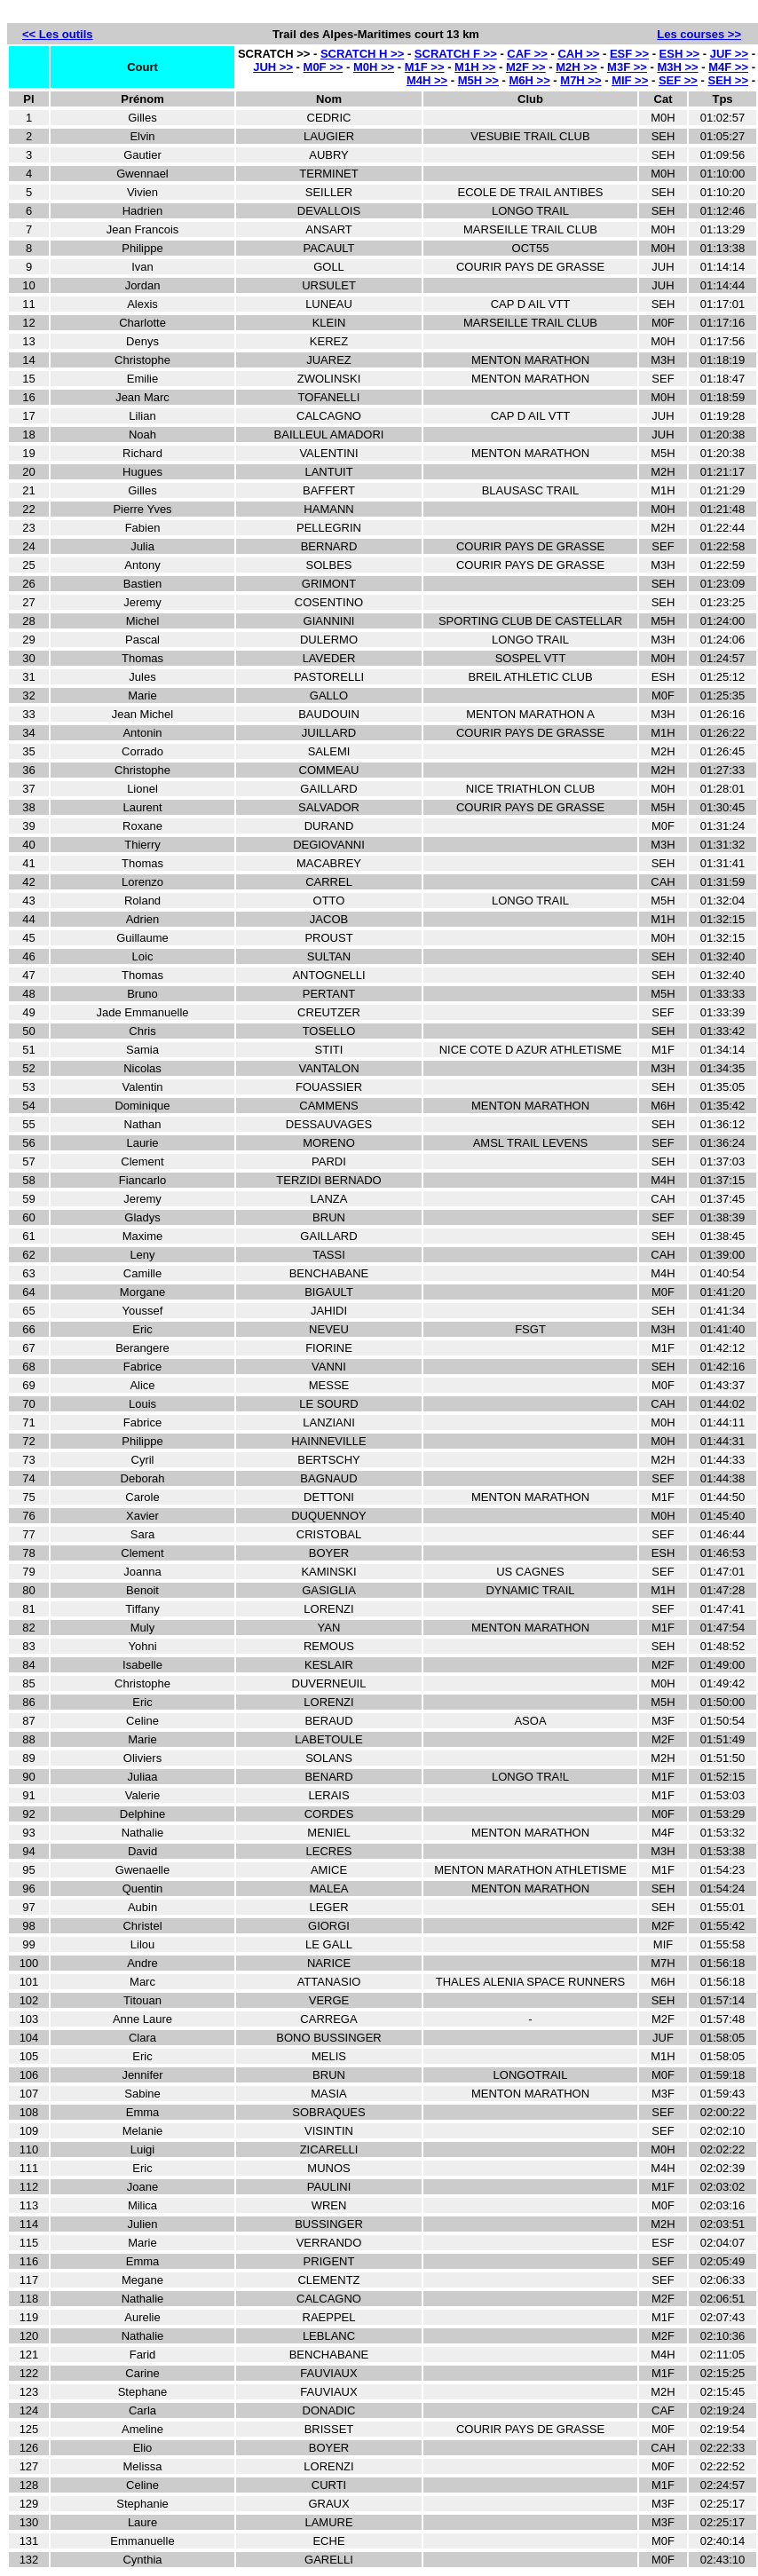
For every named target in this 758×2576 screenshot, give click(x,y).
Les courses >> (699, 34)
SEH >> (728, 80)
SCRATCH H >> (362, 53)
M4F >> (728, 67)
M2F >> (526, 67)
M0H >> (373, 67)
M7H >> (580, 80)
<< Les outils (57, 34)
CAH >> (578, 53)
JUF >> (729, 53)
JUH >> (273, 67)
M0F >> (323, 67)
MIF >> (630, 80)
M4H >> (427, 80)
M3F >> (627, 67)
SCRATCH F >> (456, 53)
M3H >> (677, 67)
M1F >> (425, 67)
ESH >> (679, 53)
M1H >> (474, 67)
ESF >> (629, 53)
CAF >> (527, 53)
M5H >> (478, 80)
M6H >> (529, 80)
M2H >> (576, 67)
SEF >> (678, 80)
